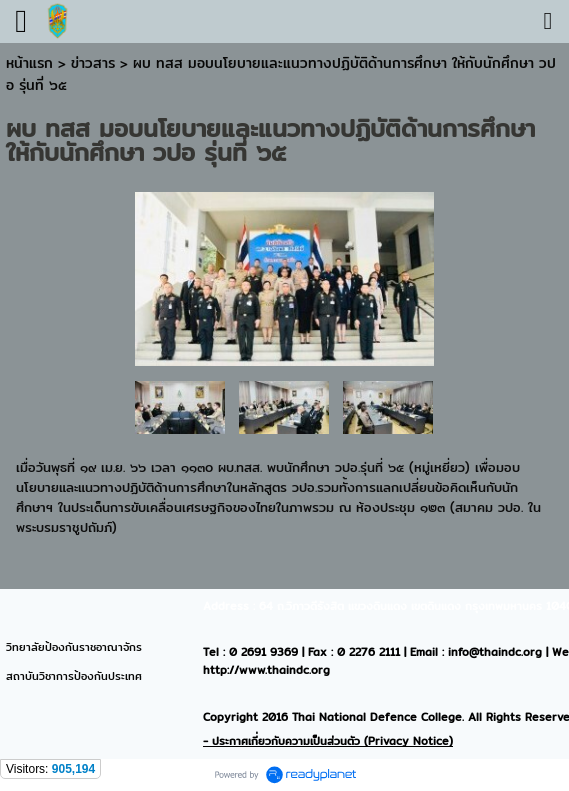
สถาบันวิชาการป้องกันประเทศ (74, 676)
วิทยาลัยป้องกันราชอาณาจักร (74, 647)
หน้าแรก (29, 63)
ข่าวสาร (95, 63)
